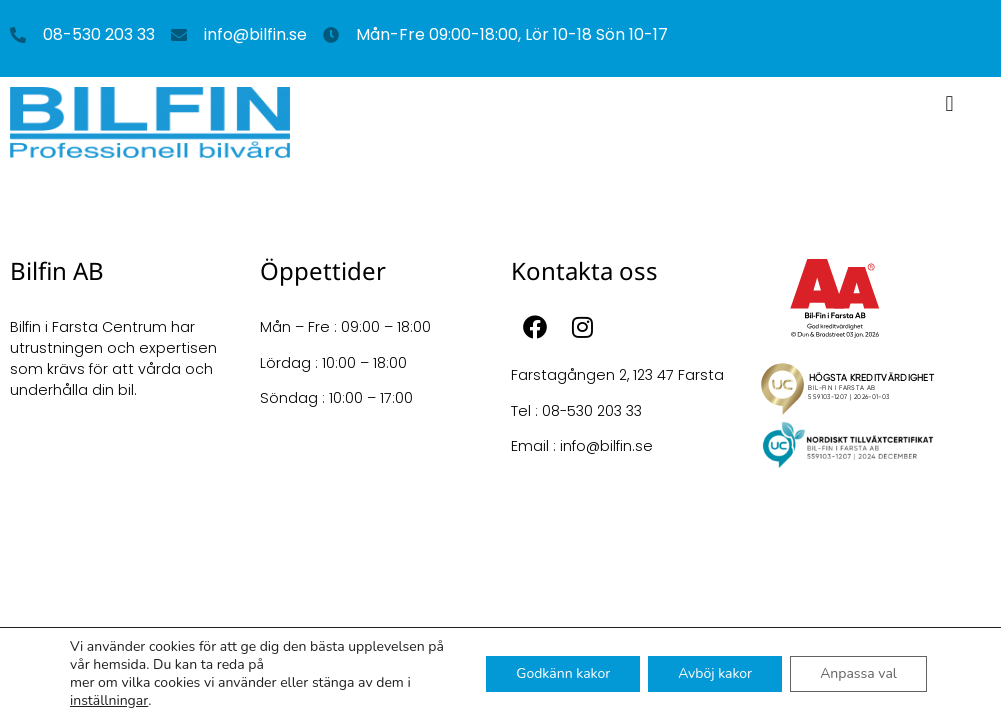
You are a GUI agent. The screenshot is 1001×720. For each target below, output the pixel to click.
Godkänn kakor (563, 673)
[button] (949, 103)
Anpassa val (858, 673)
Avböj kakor (715, 673)
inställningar (109, 701)
